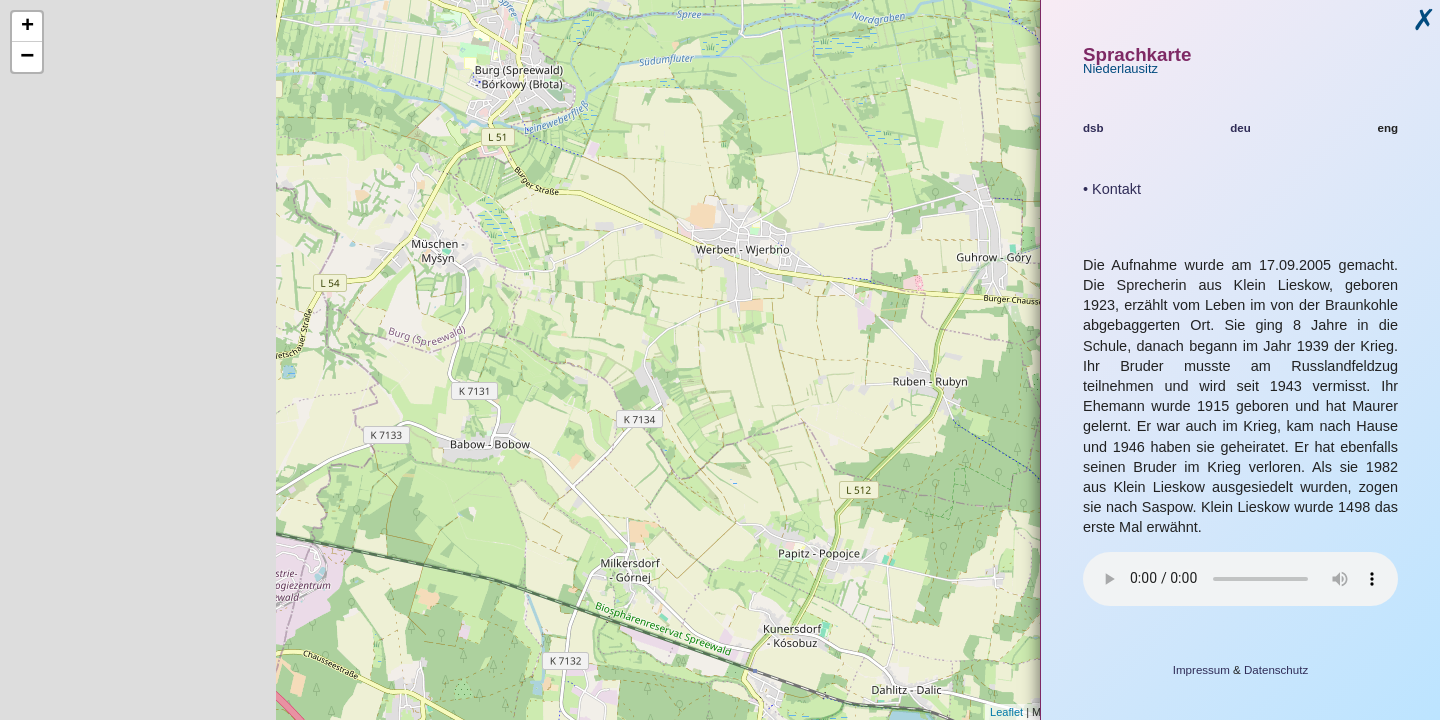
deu (1240, 128)
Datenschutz (1276, 670)
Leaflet (1006, 712)
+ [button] (27, 27)
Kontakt (1116, 189)
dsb (1093, 128)
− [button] (27, 57)
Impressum (1201, 670)
